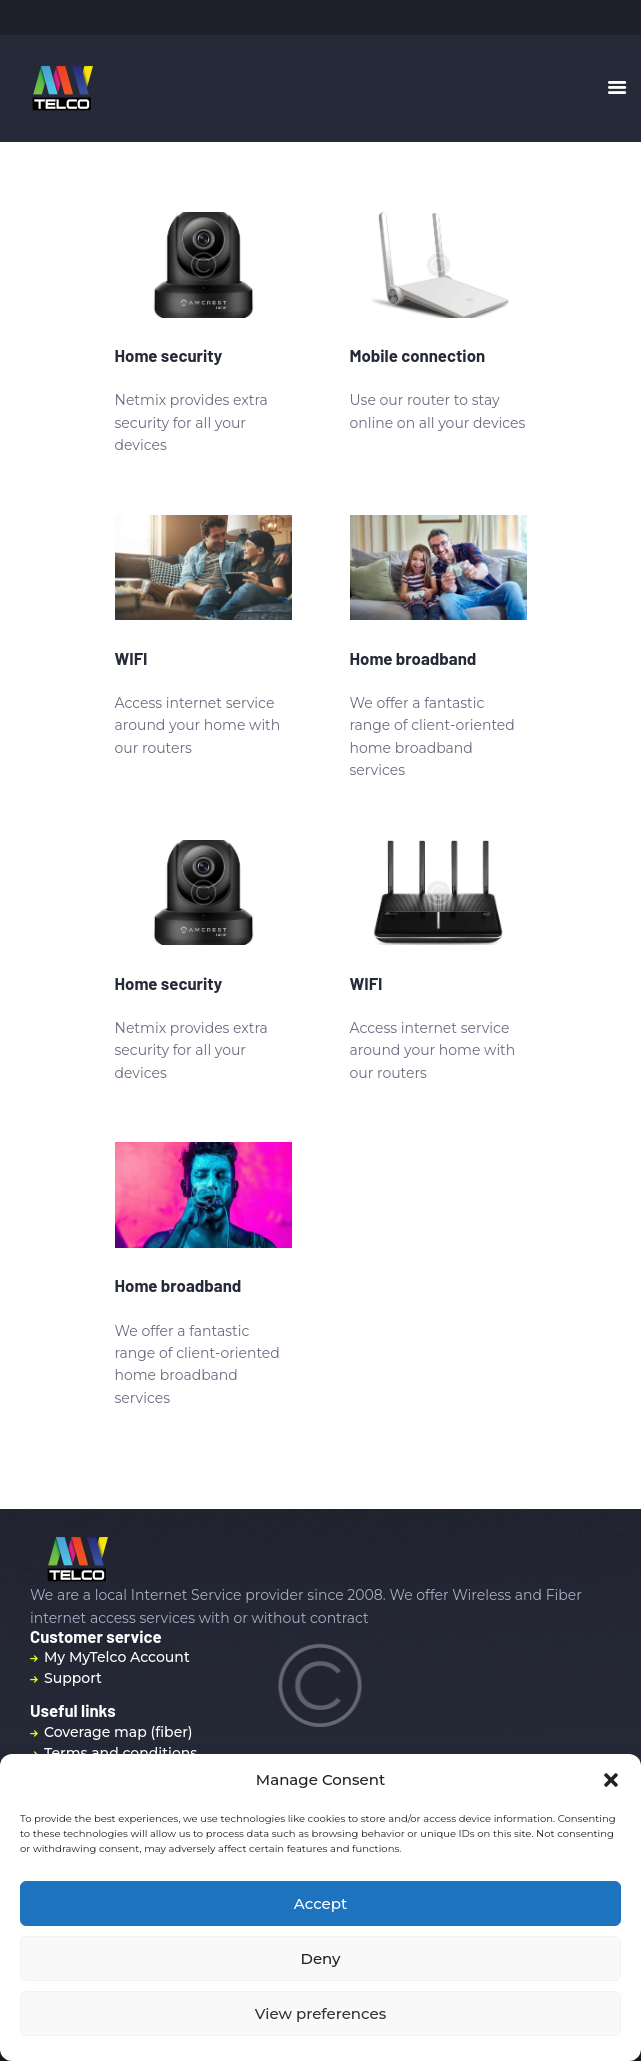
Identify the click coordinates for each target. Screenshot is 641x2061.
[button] (611, 1780)
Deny (321, 1958)
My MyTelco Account (117, 1657)
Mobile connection (418, 355)
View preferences (320, 2013)
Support (73, 1678)
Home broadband (413, 658)
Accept (320, 1903)
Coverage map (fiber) (118, 1732)
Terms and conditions (120, 1753)
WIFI (131, 658)
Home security (169, 355)
